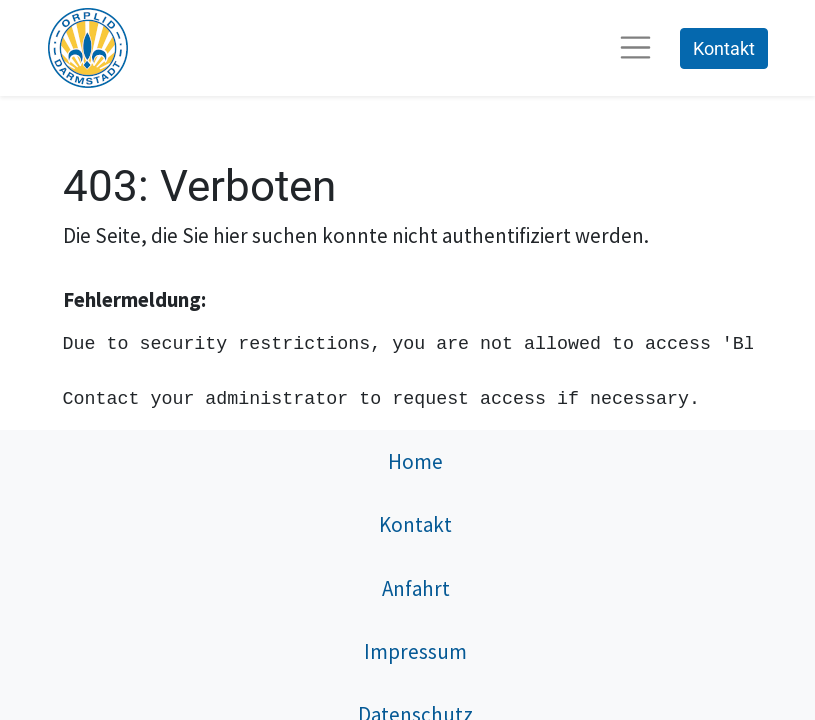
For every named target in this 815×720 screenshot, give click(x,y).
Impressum (415, 651)
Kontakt (724, 48)
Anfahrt (416, 588)
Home (415, 461)
